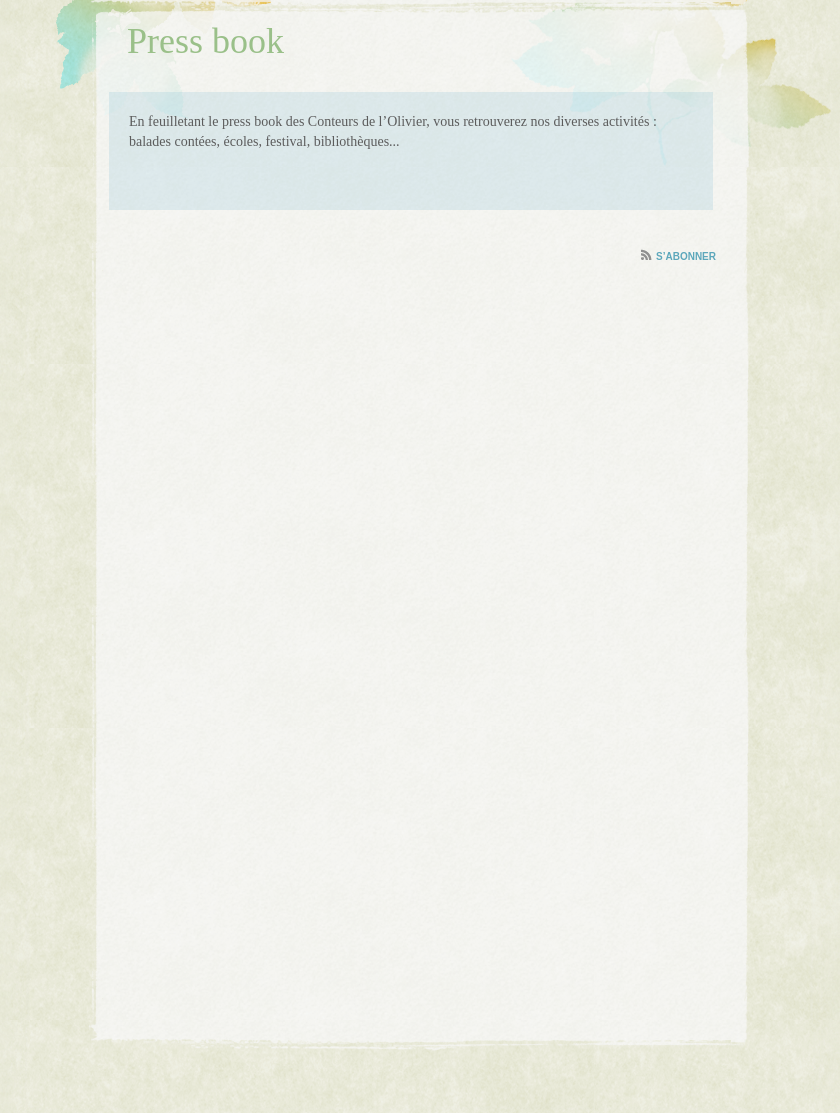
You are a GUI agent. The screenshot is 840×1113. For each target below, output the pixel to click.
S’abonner (686, 256)
